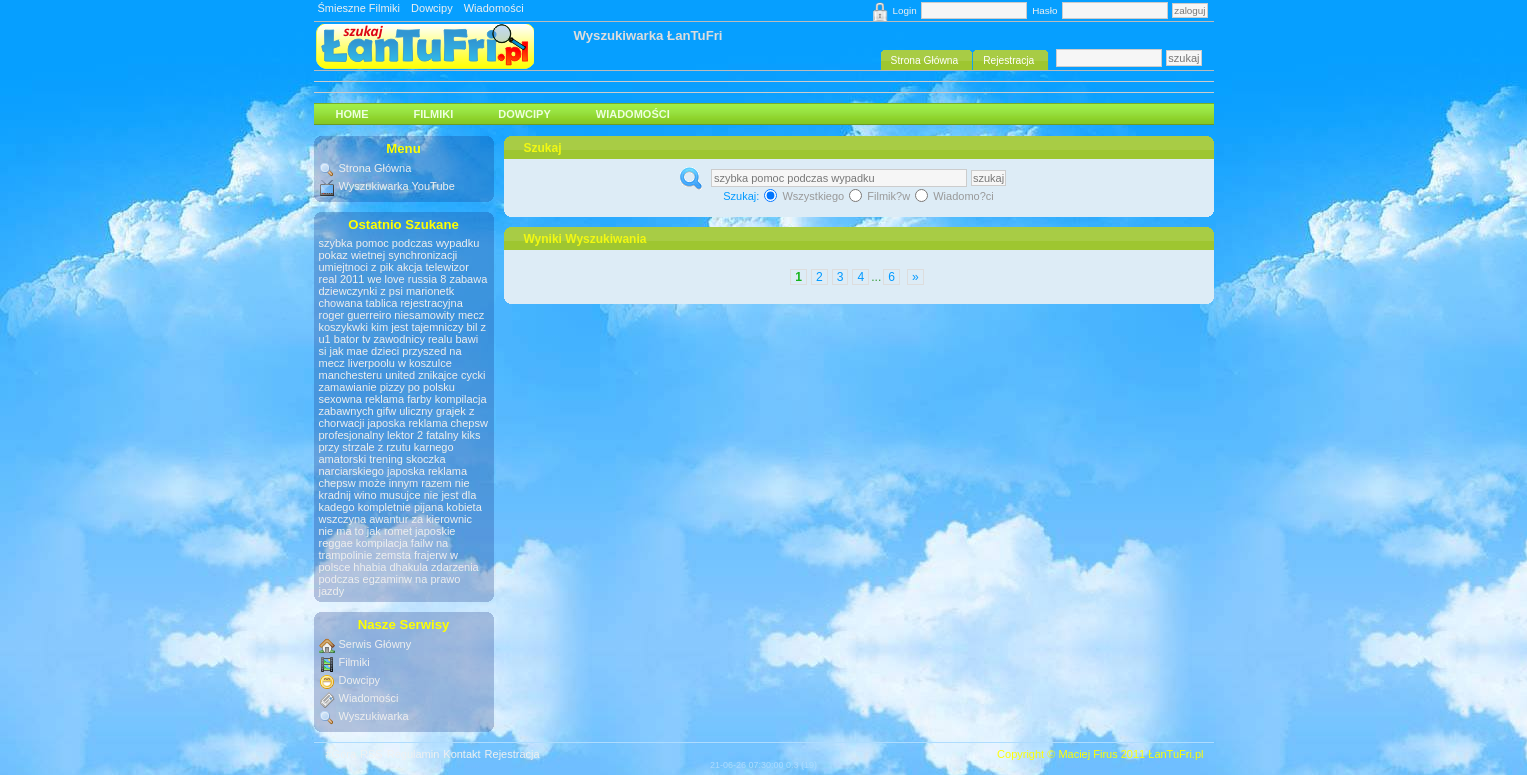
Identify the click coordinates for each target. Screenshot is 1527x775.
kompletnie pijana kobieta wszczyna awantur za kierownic (400, 513)
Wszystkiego (805, 196)
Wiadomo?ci (954, 196)
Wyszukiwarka (374, 716)
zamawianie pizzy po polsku (387, 387)
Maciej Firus (1087, 754)
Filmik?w (881, 196)
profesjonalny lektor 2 (371, 435)
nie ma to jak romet (366, 531)
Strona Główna (375, 168)
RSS (371, 754)
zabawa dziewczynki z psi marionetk (403, 285)
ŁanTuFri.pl (1175, 754)
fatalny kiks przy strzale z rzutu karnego (400, 441)
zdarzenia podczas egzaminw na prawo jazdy (399, 579)
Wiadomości (494, 8)
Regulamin (413, 754)
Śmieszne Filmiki (359, 8)
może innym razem (405, 483)
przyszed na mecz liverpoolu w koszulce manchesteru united (390, 363)
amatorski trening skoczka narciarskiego (382, 465)
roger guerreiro (355, 315)
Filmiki (434, 114)
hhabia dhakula (390, 567)
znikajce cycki (451, 375)
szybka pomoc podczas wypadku (399, 243)
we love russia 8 (406, 279)
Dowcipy (432, 8)
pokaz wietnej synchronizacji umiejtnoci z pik (388, 261)
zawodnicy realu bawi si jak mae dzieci (399, 345)
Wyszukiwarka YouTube (397, 186)
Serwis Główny (375, 644)
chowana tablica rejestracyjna (391, 303)
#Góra (341, 754)
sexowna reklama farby (375, 399)
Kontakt (461, 754)
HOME (352, 114)
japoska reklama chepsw (427, 423)
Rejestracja (512, 754)
